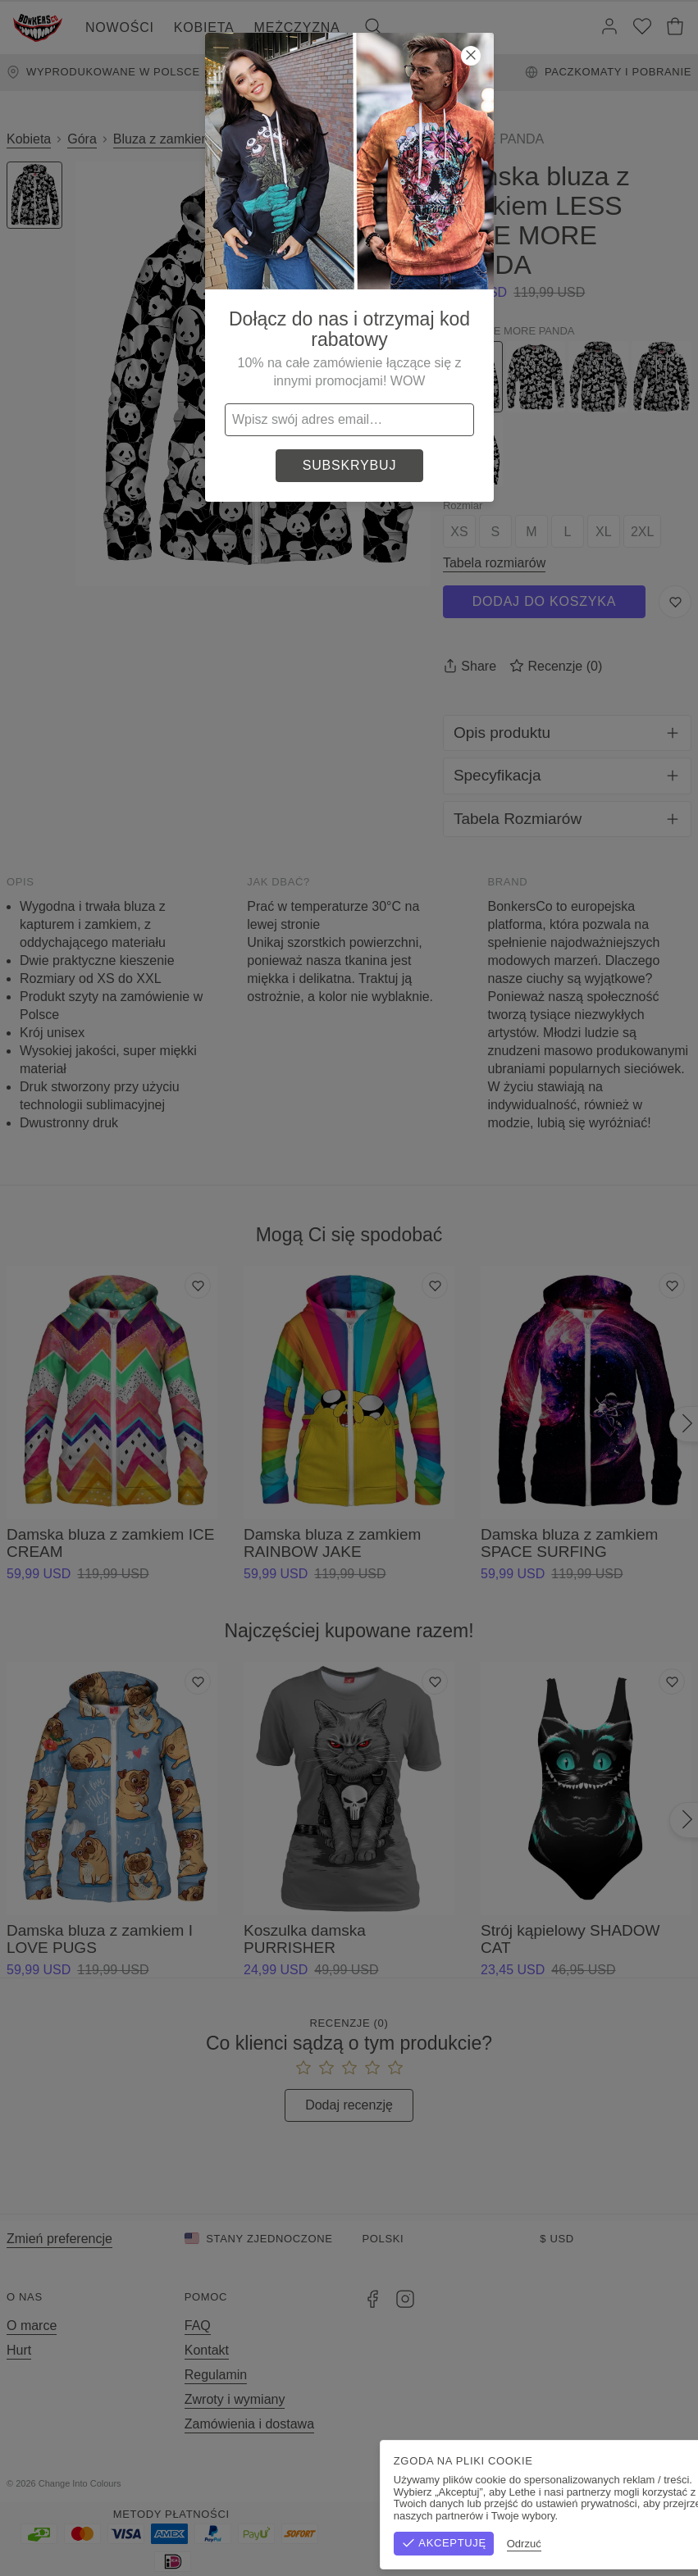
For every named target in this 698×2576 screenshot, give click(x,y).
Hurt (19, 2350)
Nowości (119, 27)
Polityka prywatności (630, 2483)
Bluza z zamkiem (162, 139)
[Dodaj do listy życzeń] (198, 1285)
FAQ (198, 2326)
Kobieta (204, 27)
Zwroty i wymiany (235, 2399)
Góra (82, 139)
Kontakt (207, 2350)
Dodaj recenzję (349, 2105)
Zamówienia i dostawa (249, 2424)
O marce (32, 2326)
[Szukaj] (373, 28)
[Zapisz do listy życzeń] (675, 601)
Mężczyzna (297, 27)
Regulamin (216, 2375)
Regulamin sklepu (511, 2483)
